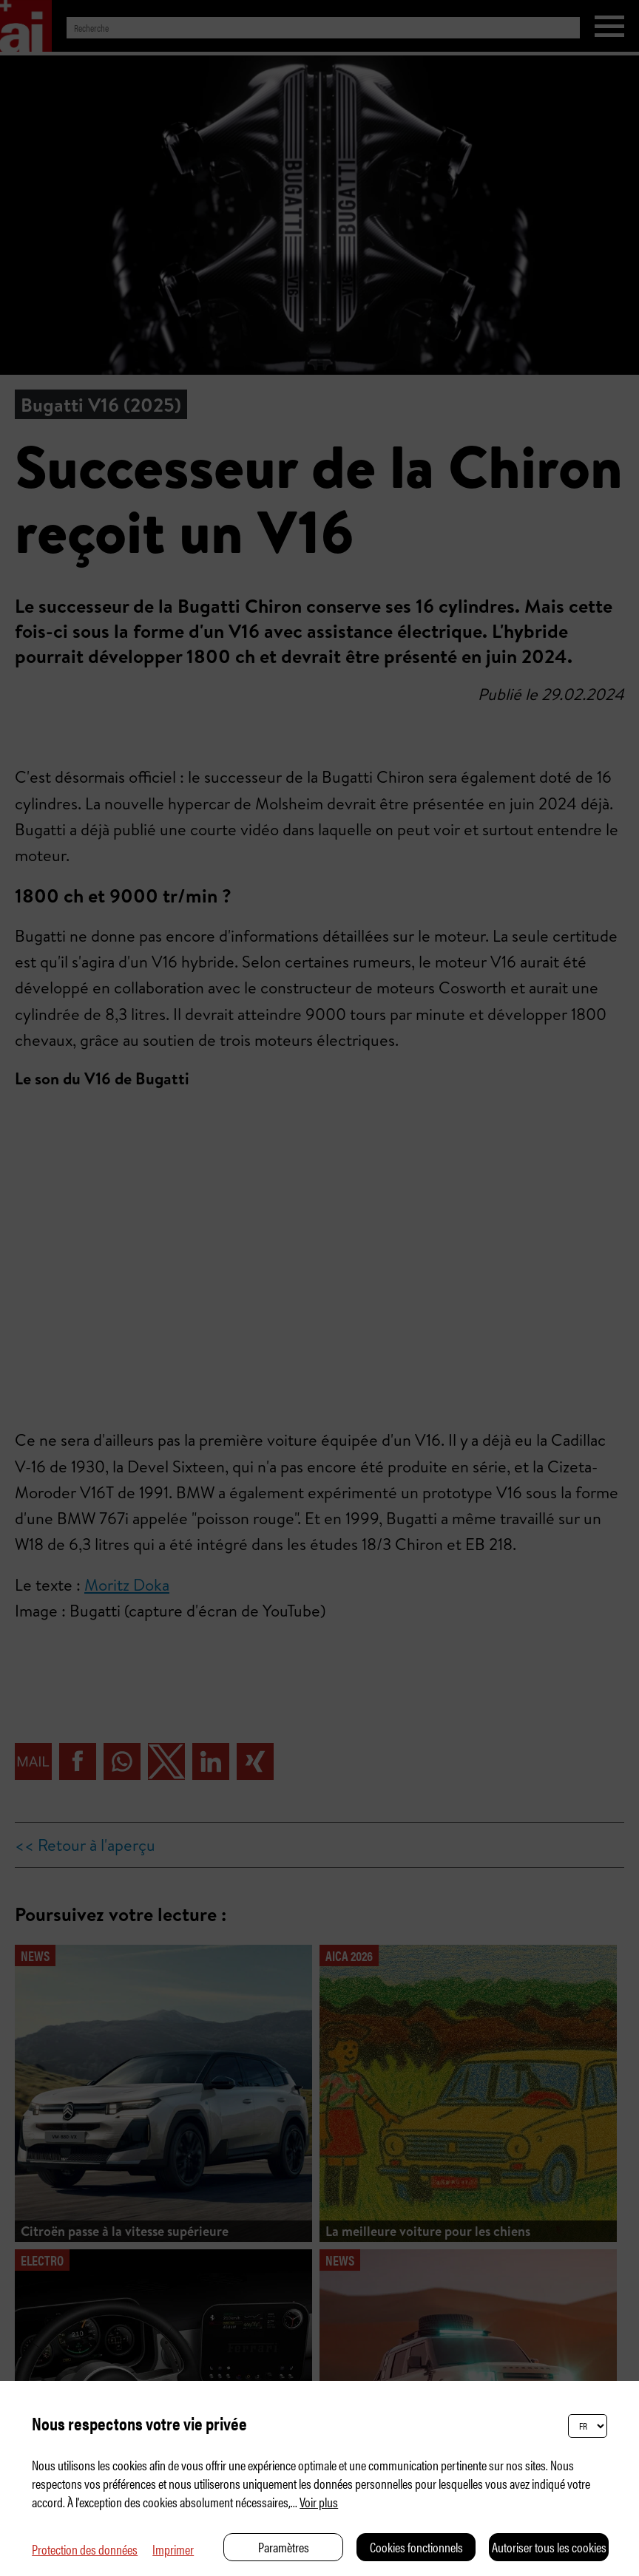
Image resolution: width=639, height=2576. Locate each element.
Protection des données (85, 2549)
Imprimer (173, 2549)
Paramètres (283, 2547)
